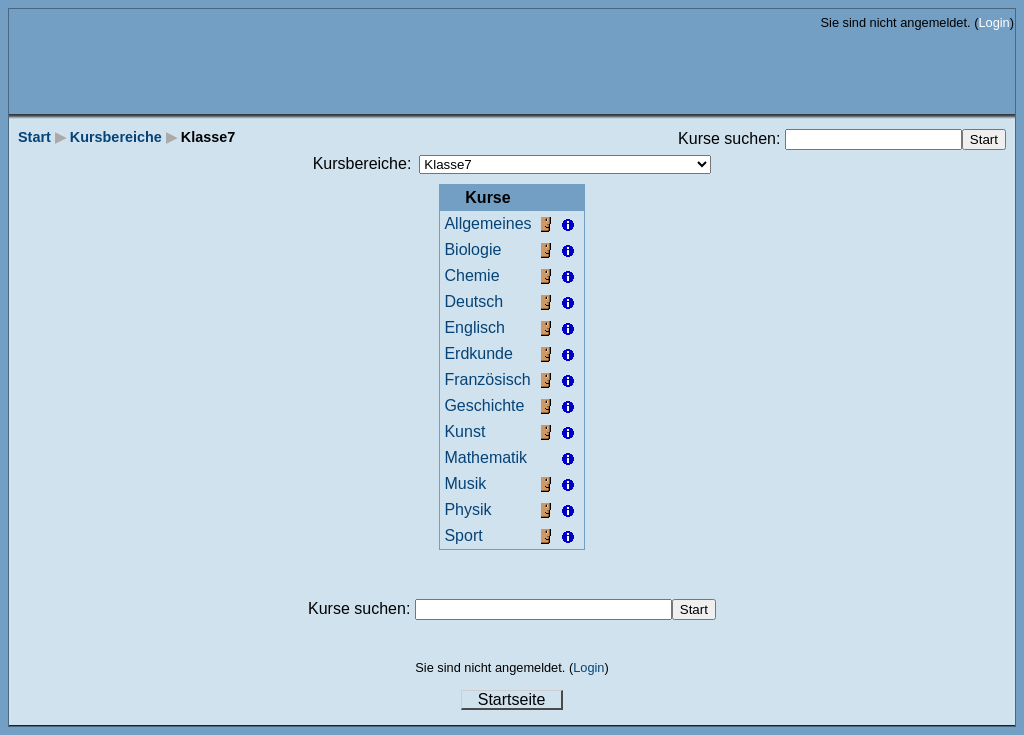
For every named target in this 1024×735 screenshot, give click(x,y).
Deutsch (473, 301)
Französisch (487, 379)
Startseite (512, 699)
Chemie (471, 275)
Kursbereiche (116, 137)
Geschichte (484, 405)
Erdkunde (478, 353)
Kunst (464, 431)
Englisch (474, 327)
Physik (467, 509)
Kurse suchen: (731, 138)
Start (34, 137)
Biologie (472, 249)
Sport (463, 535)
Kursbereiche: (362, 163)
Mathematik (485, 457)
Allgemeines (487, 223)
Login (993, 22)
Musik (465, 483)
